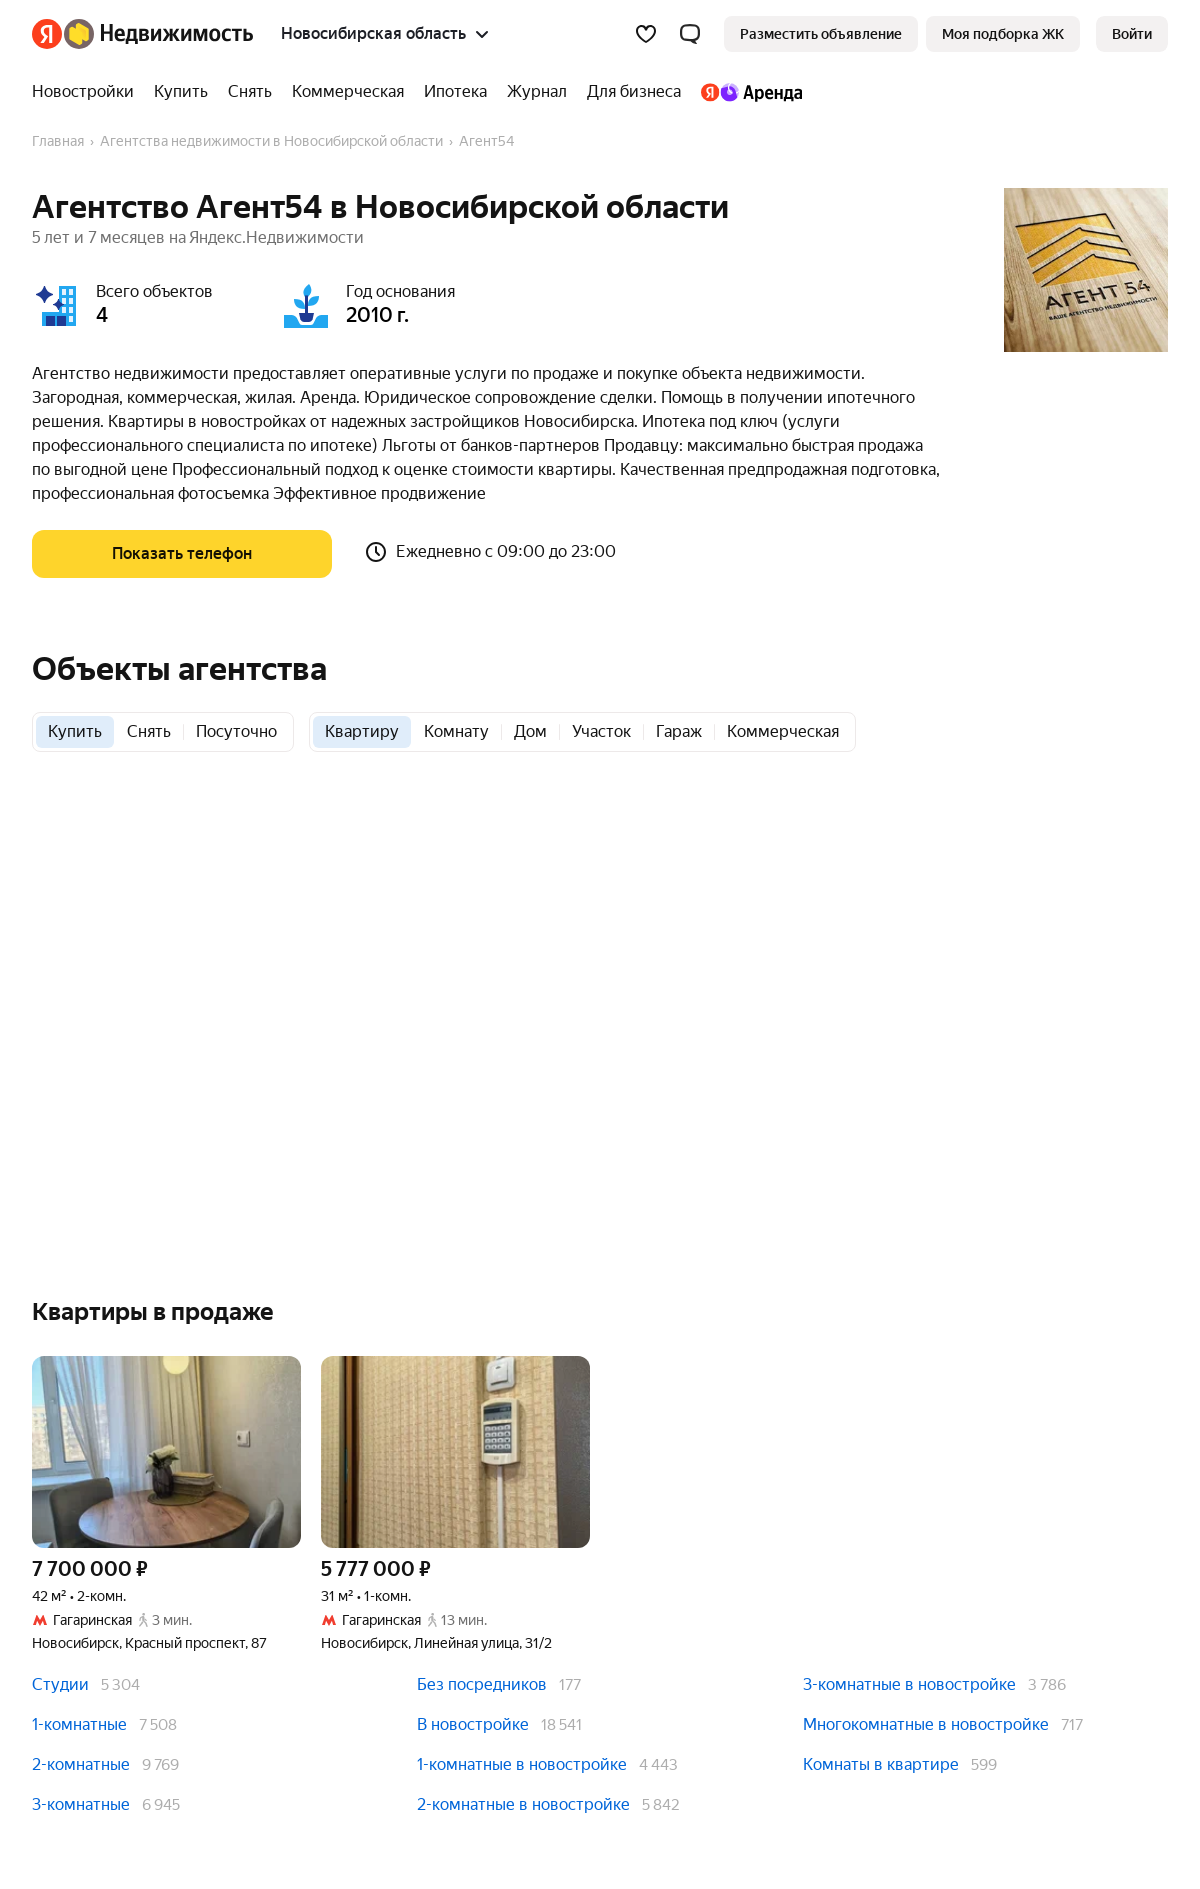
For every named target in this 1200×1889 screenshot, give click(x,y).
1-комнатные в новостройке (522, 1764)
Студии (60, 1684)
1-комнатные (79, 1724)
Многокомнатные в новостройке (926, 1724)
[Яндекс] (47, 34)
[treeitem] (88, 92)
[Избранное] (646, 34)
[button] (690, 34)
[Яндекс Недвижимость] (158, 34)
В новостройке (473, 1724)
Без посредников (482, 1684)
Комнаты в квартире (881, 1764)
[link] (1132, 34)
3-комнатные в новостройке (909, 1684)
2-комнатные (81, 1764)
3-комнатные (81, 1804)
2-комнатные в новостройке (523, 1804)
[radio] (75, 732)
